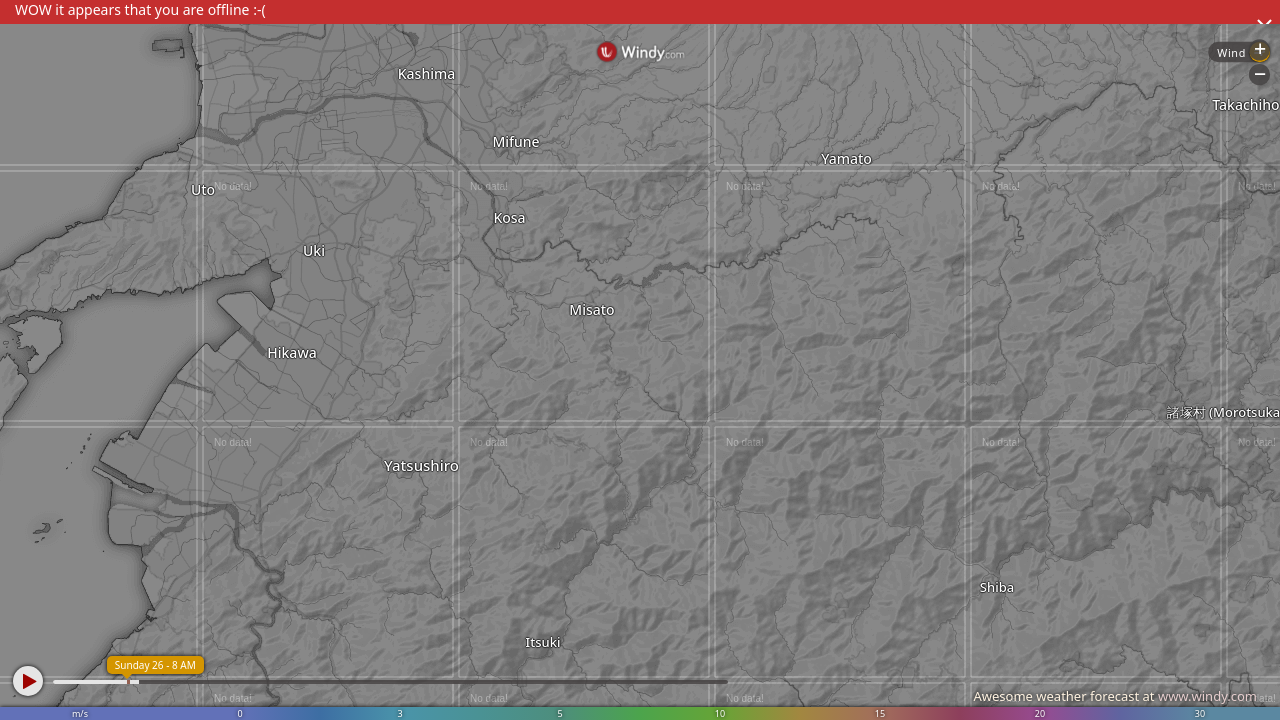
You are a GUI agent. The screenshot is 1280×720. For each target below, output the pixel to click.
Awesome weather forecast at (1115, 696)
